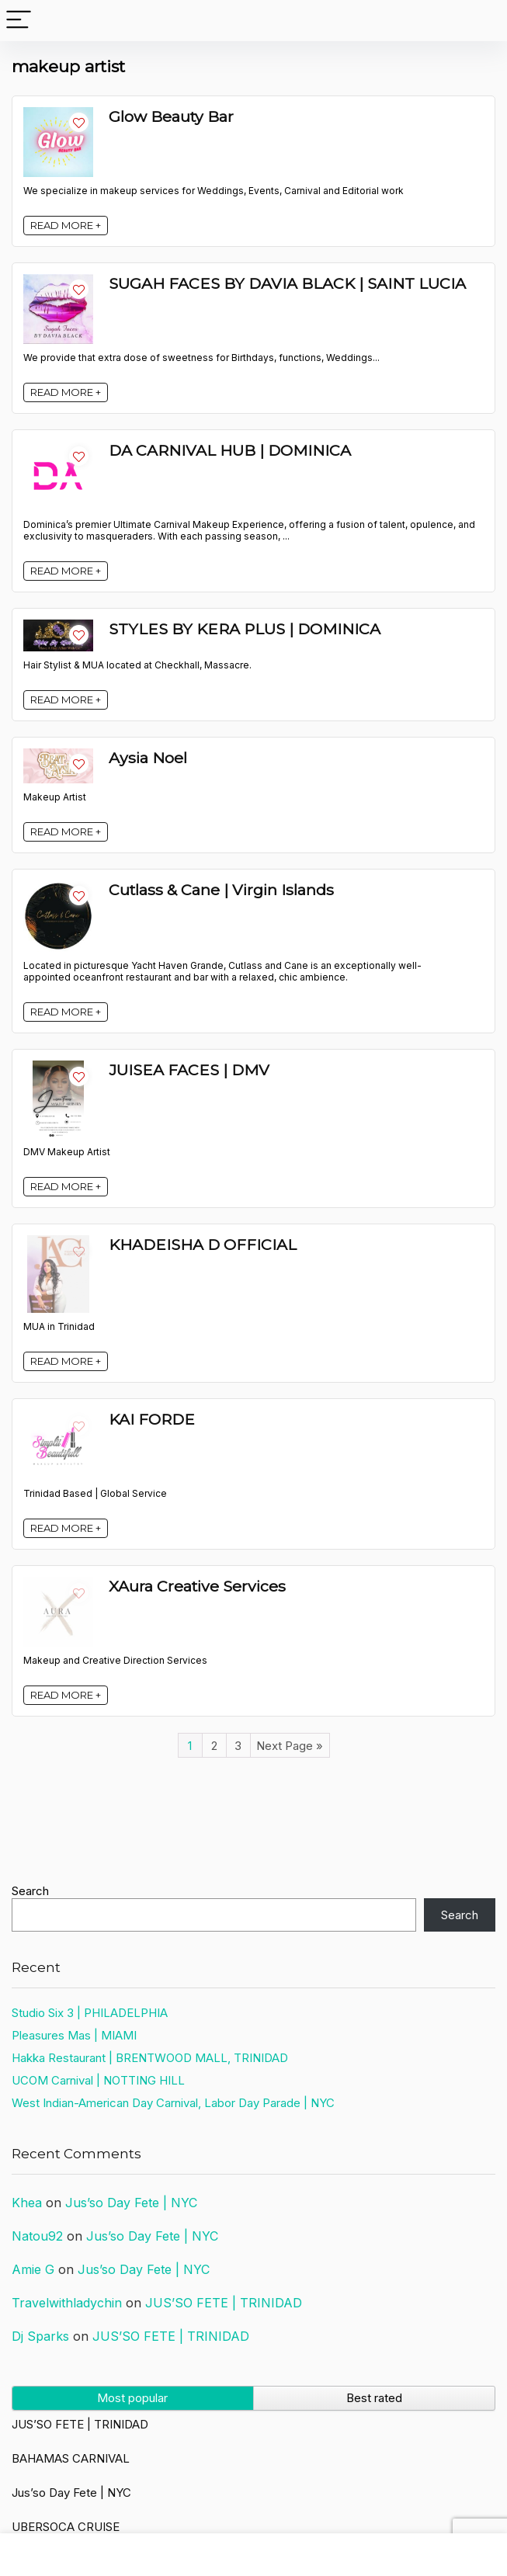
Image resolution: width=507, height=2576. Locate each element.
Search (30, 1890)
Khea (27, 2202)
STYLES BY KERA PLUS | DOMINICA (244, 629)
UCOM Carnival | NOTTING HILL (98, 2080)
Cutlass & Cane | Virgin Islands (221, 889)
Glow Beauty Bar (171, 116)
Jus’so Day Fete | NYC (131, 2202)
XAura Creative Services (197, 1586)
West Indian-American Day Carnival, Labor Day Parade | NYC (173, 2102)
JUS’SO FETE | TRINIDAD (223, 2302)
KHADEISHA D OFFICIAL (203, 1244)
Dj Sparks (40, 2336)
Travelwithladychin (67, 2302)
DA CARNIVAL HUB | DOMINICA (230, 450)
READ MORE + (65, 225)
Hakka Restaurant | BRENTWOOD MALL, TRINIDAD (150, 2057)
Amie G (33, 2269)
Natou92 (37, 2236)
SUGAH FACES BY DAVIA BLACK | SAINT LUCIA (287, 283)
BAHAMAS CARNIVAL (71, 2458)
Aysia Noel (148, 757)
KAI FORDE (152, 1419)
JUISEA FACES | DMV (189, 1070)
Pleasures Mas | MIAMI (74, 2035)
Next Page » (289, 1745)
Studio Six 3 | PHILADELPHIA (90, 2012)
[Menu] (18, 20)
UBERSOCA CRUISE (66, 2526)
